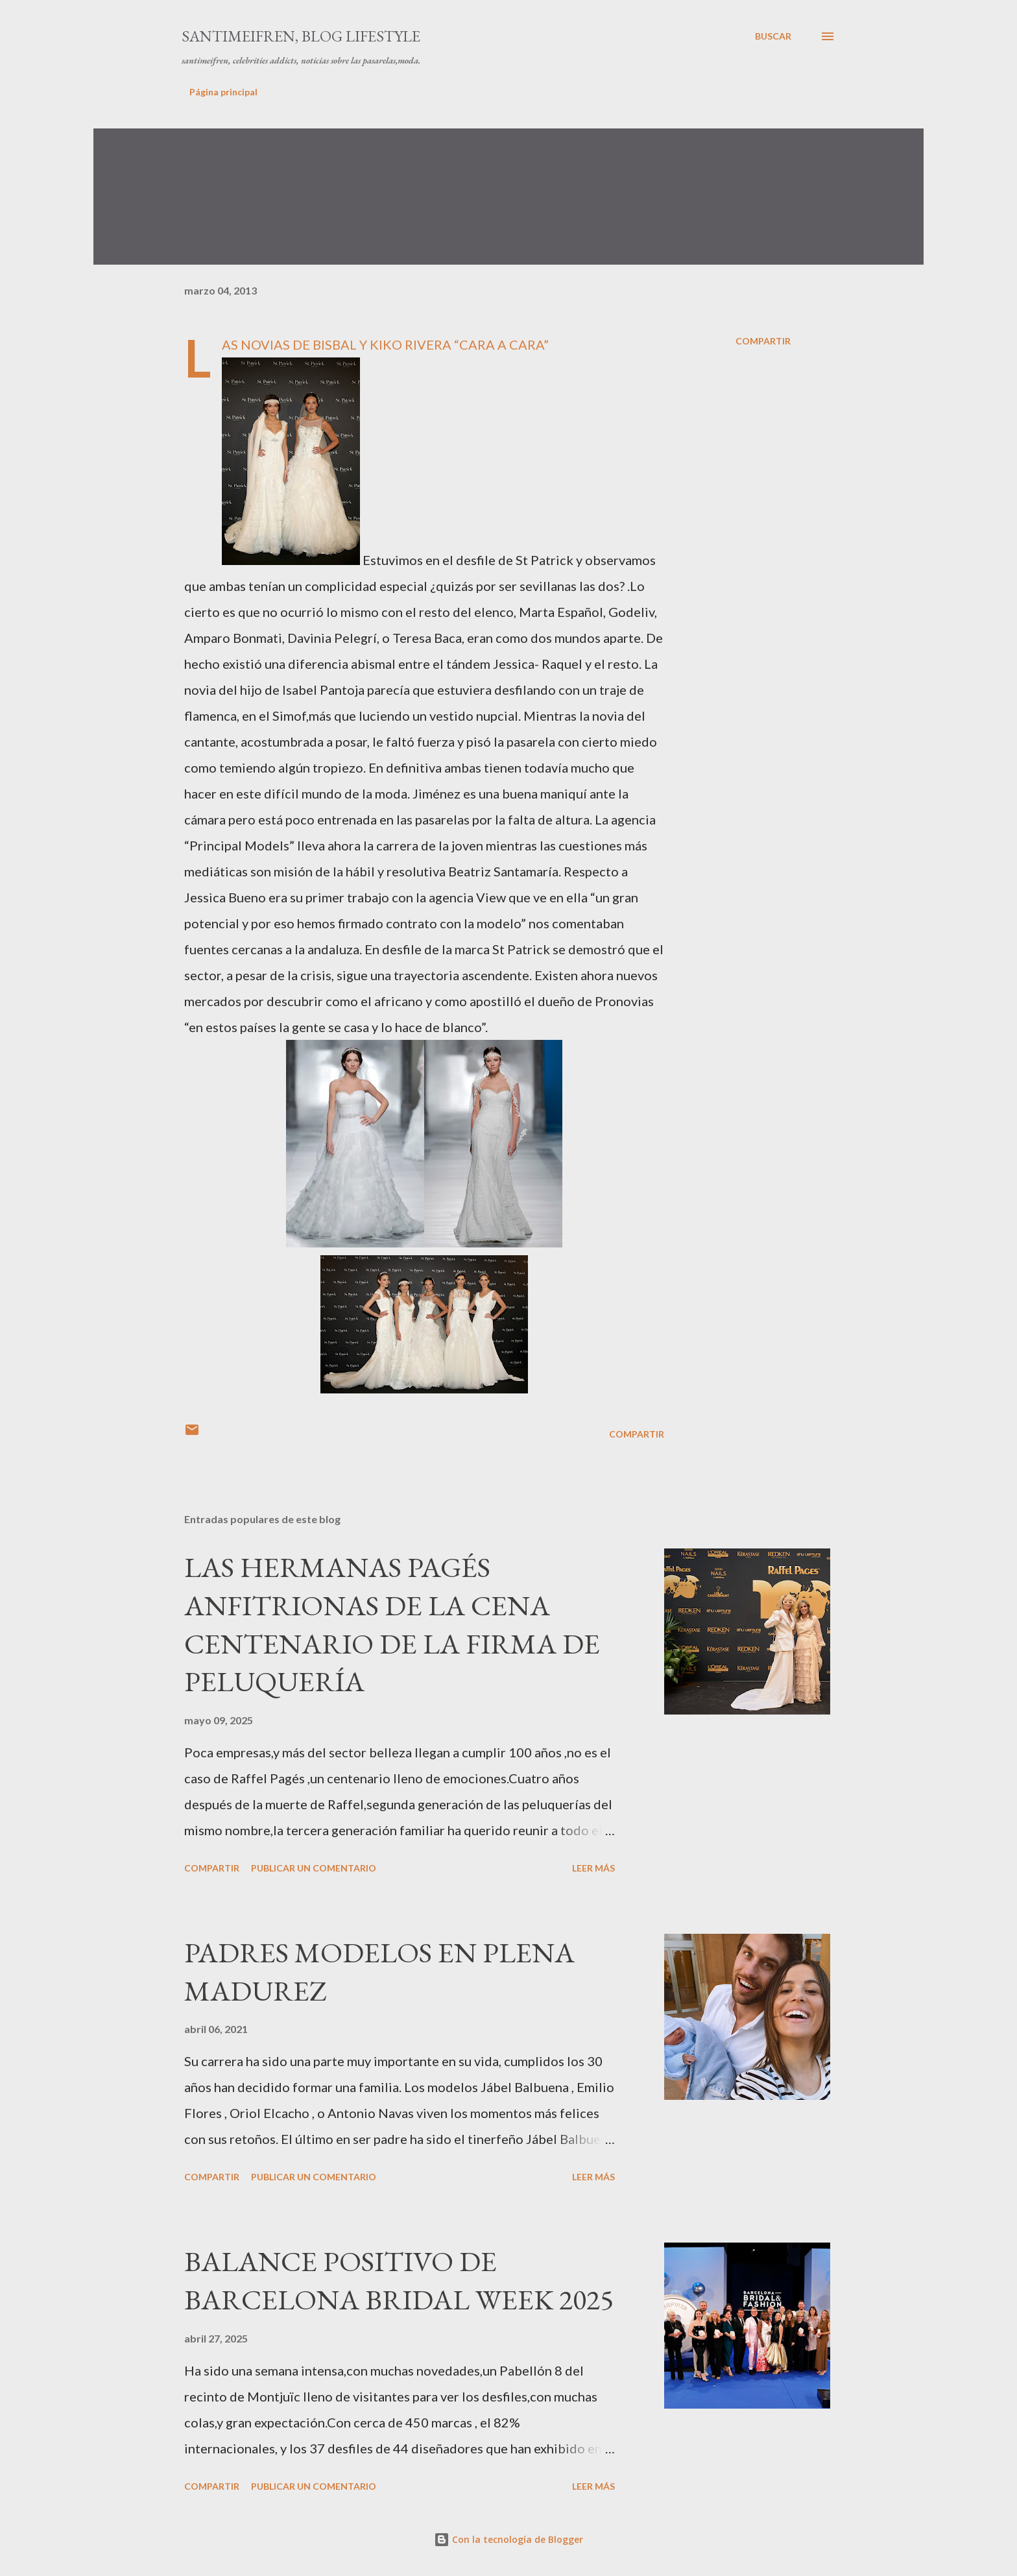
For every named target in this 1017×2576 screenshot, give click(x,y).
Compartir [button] (763, 340)
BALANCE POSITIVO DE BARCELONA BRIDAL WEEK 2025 (399, 2280)
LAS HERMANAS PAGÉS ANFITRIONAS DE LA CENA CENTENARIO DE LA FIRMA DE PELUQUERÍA (392, 1624)
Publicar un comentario (313, 1867)
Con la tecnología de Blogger (508, 2539)
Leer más (593, 1867)
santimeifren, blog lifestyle (301, 36)
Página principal (223, 91)
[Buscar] (773, 36)
